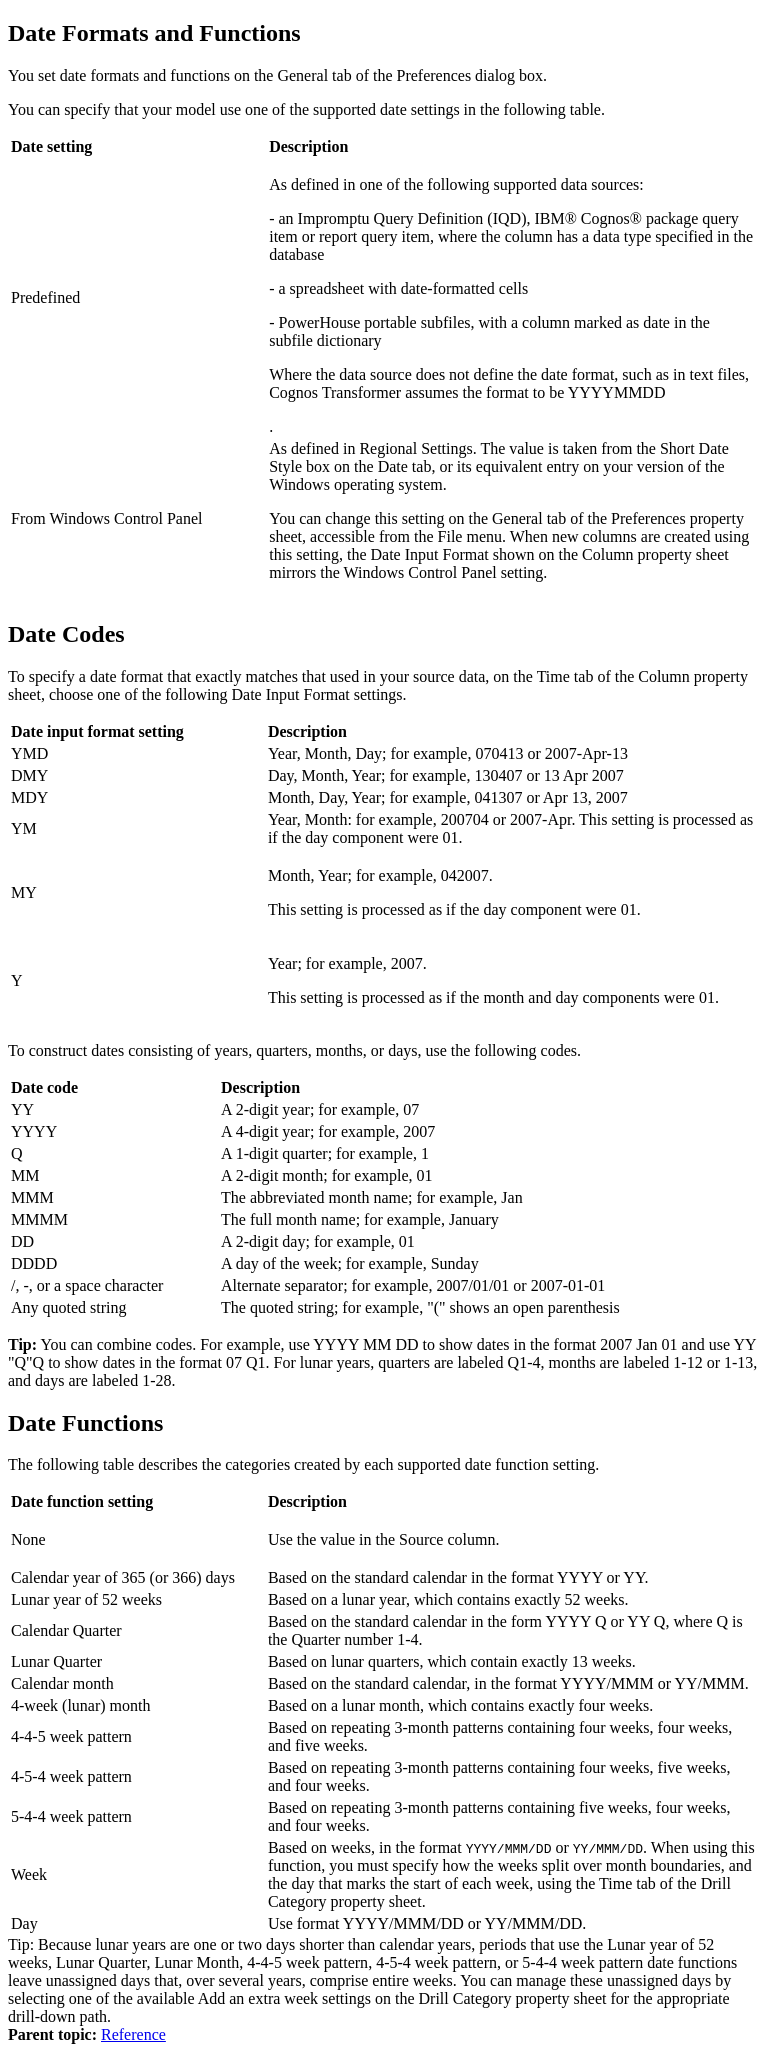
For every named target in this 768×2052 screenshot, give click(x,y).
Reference (133, 2034)
